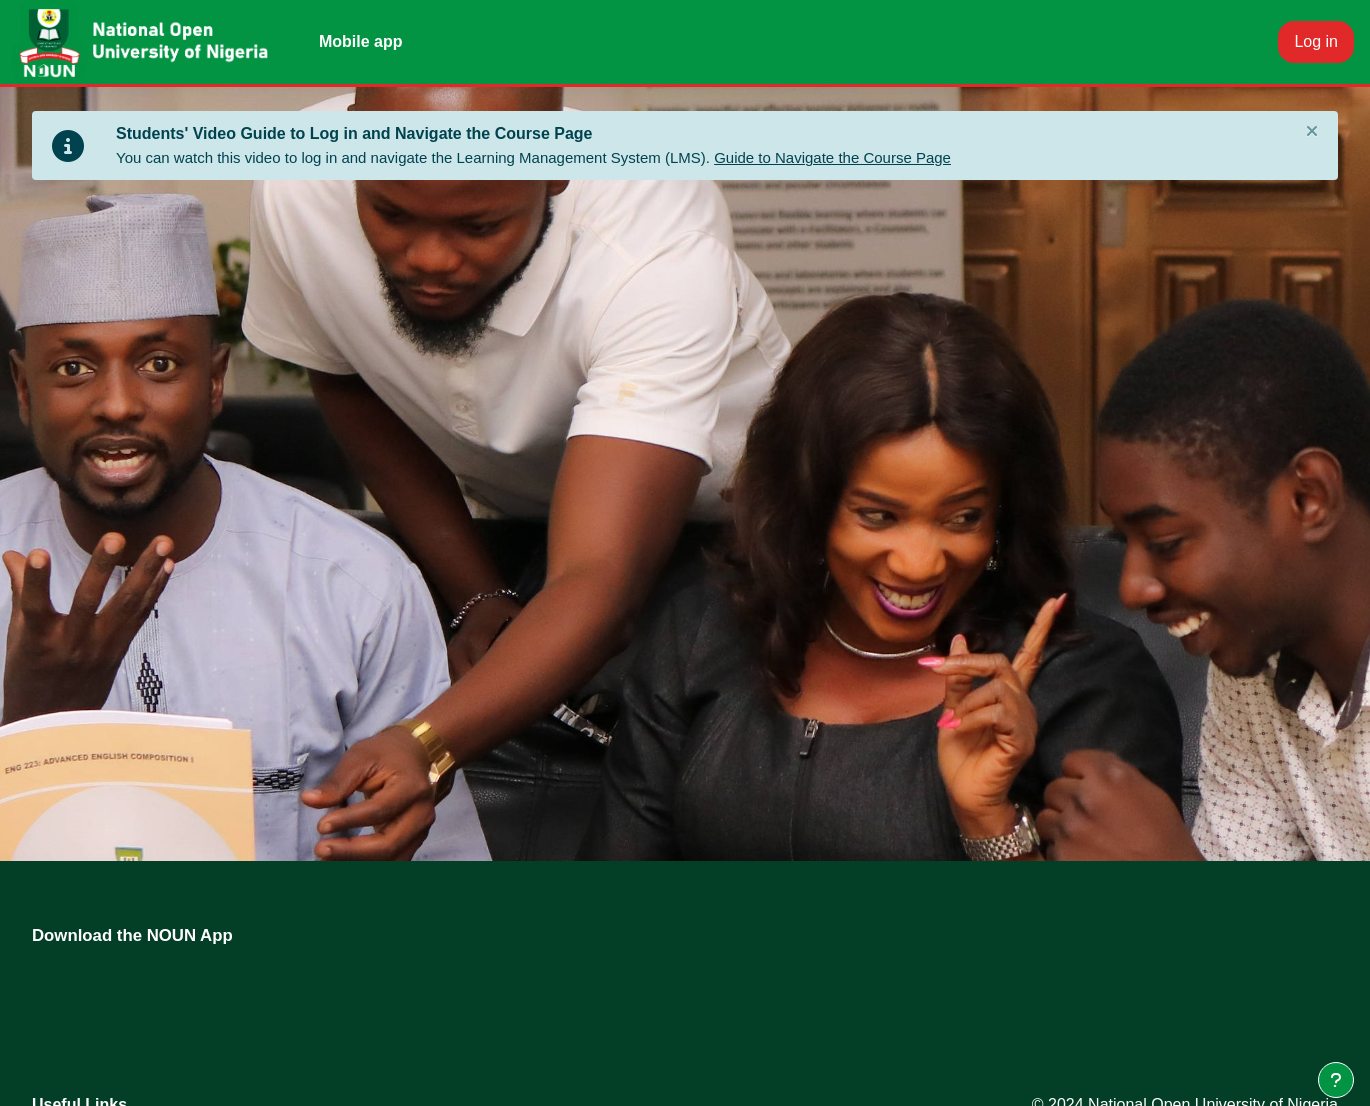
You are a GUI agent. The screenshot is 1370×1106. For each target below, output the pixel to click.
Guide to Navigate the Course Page (832, 157)
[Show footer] (1336, 1080)
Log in (1316, 41)
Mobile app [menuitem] (361, 41)
